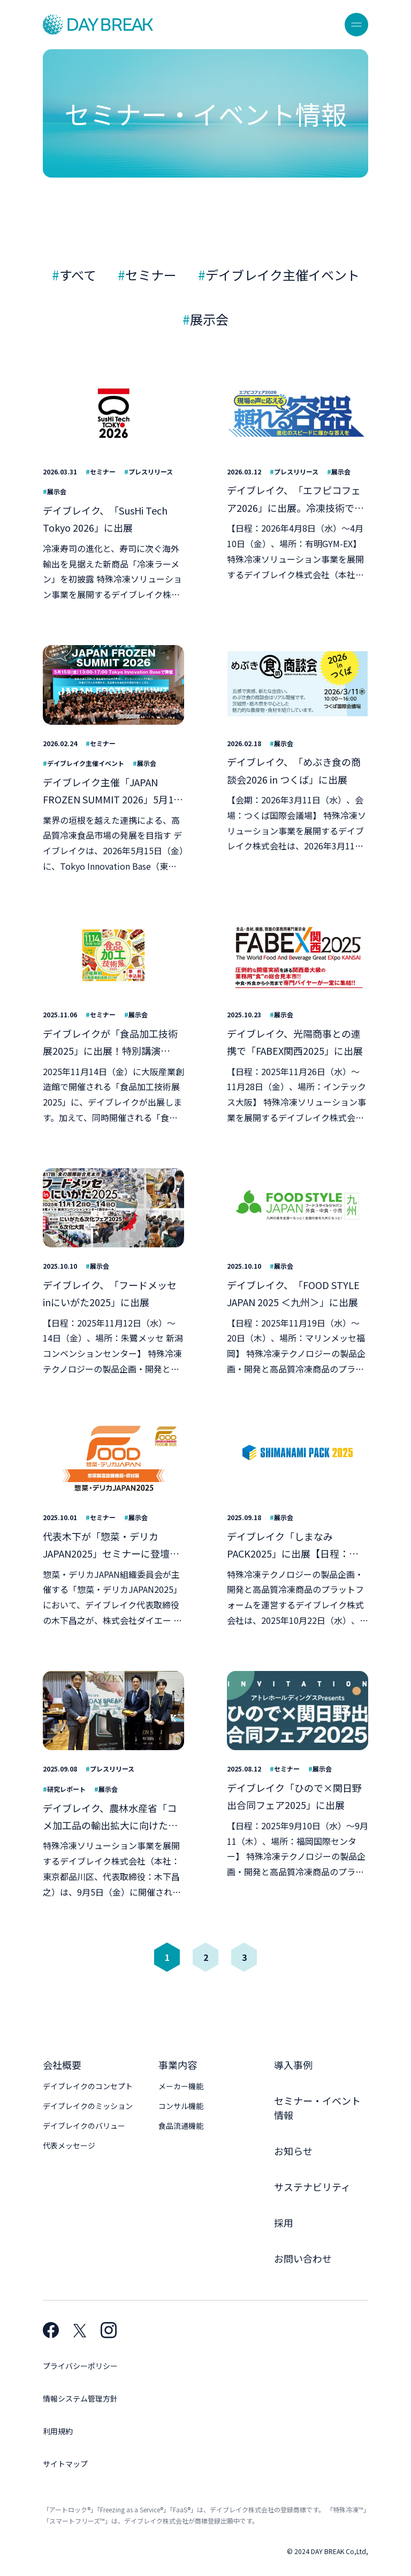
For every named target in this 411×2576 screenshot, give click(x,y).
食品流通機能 (180, 2125)
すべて (77, 274)
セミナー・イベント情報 (317, 2108)
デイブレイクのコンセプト (88, 2086)
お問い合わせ (303, 2258)
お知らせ (293, 2151)
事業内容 (177, 2065)
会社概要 (62, 2065)
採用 (283, 2222)
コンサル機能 (180, 2105)
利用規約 (58, 2431)
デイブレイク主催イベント (283, 274)
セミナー (151, 274)
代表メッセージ (69, 2145)
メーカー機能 (180, 2086)
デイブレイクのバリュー (84, 2125)
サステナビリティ (312, 2187)
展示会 (209, 319)
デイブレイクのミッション (88, 2105)
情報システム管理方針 (80, 2398)
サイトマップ (65, 2463)
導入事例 (293, 2065)
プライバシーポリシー (80, 2365)
